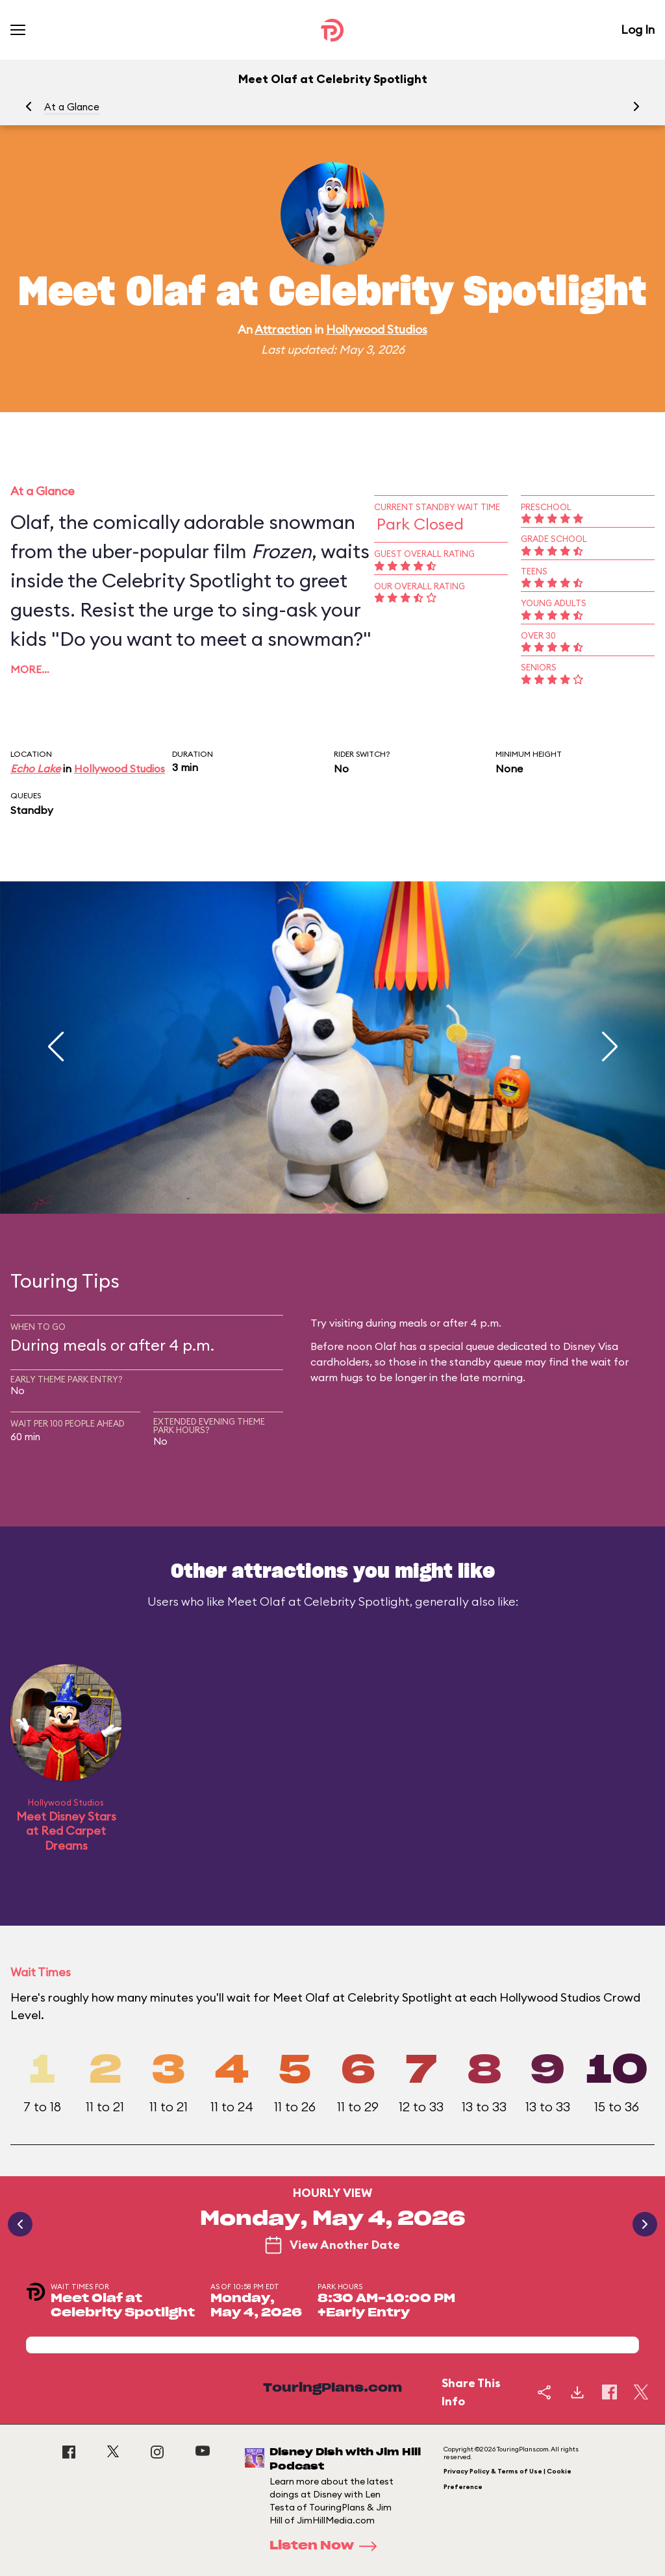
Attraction (283, 329)
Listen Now (327, 2546)
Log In (638, 29)
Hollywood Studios (376, 329)
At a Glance (71, 107)
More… (29, 669)
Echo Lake (35, 768)
